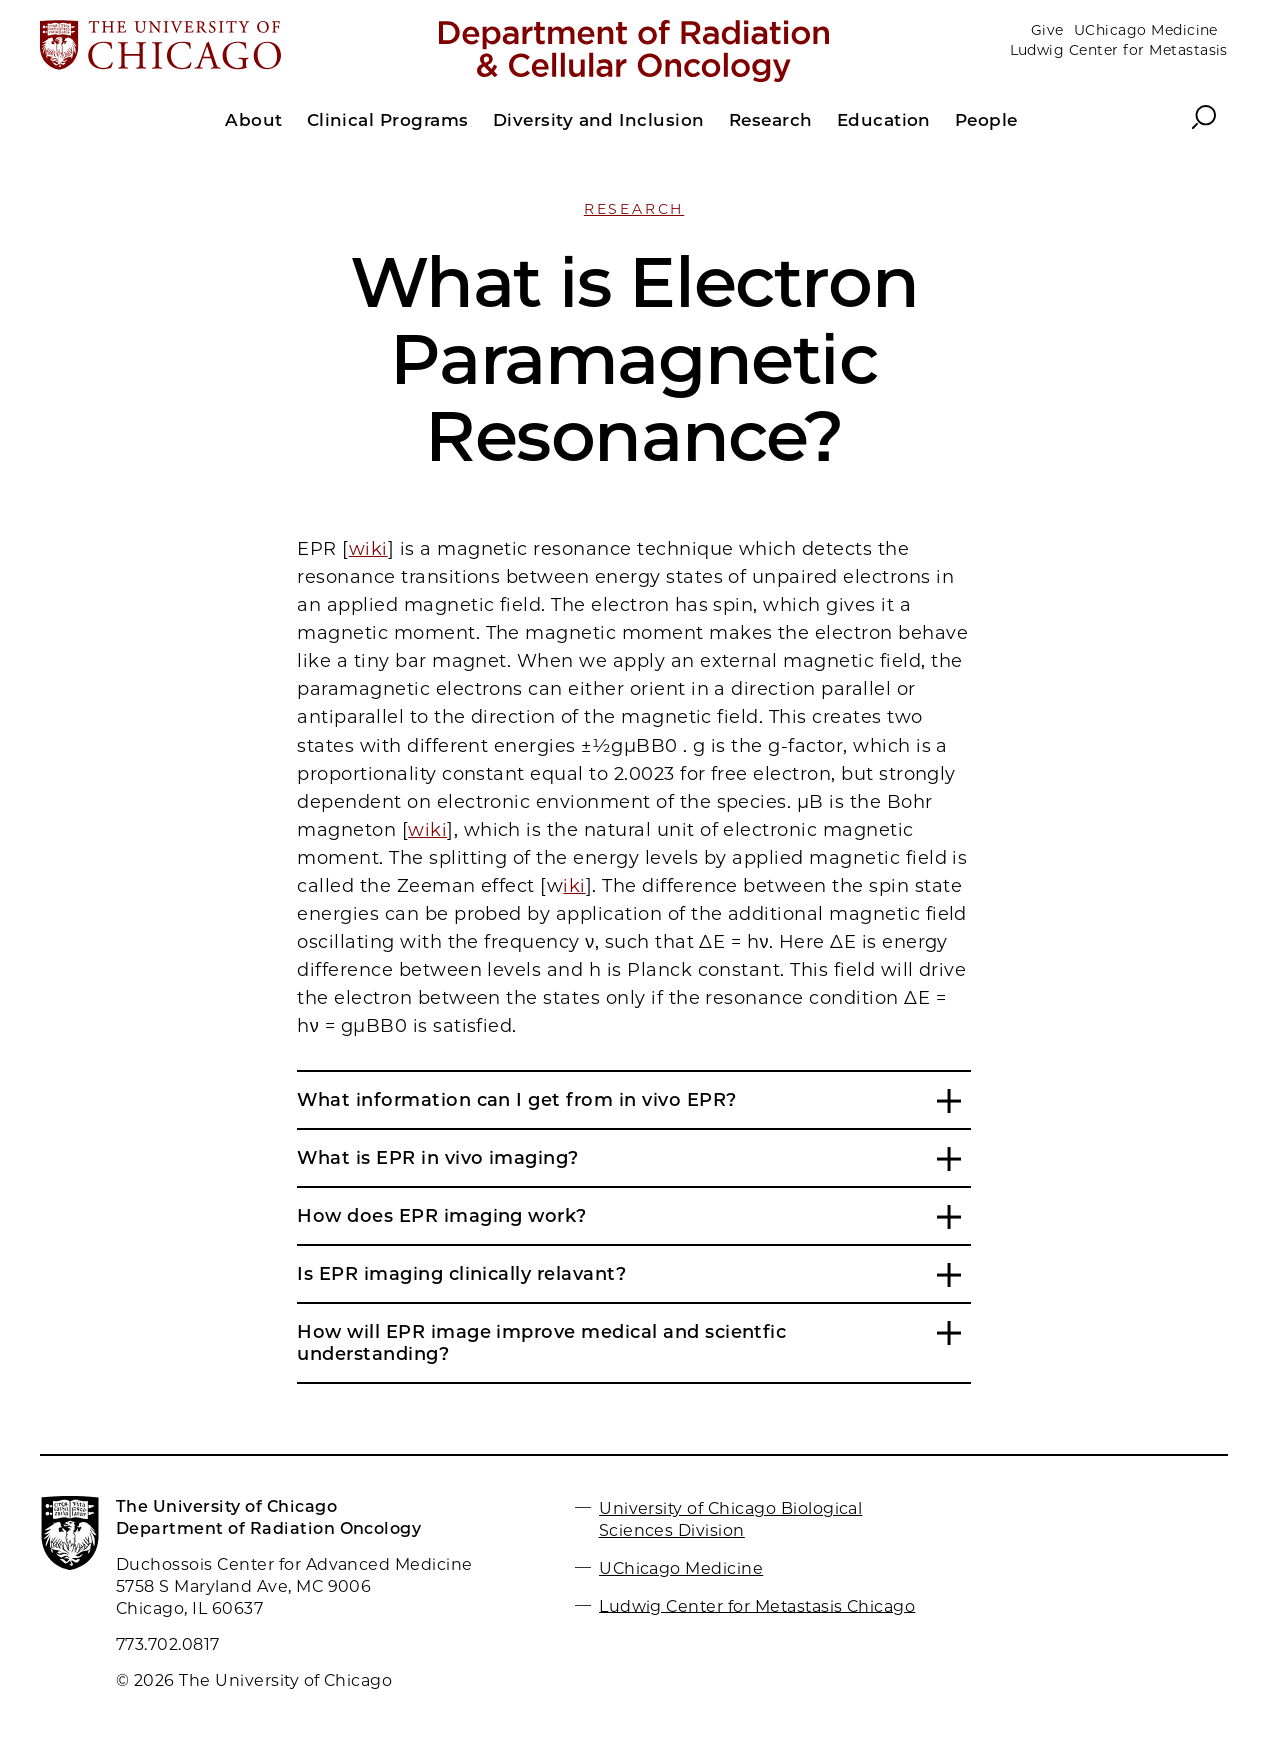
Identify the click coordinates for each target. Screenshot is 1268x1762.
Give (1047, 30)
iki (574, 886)
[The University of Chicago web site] (234, 47)
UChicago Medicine (1146, 30)
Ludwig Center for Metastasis (1119, 50)
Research (634, 209)
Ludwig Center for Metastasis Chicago (757, 1605)
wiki (368, 549)
